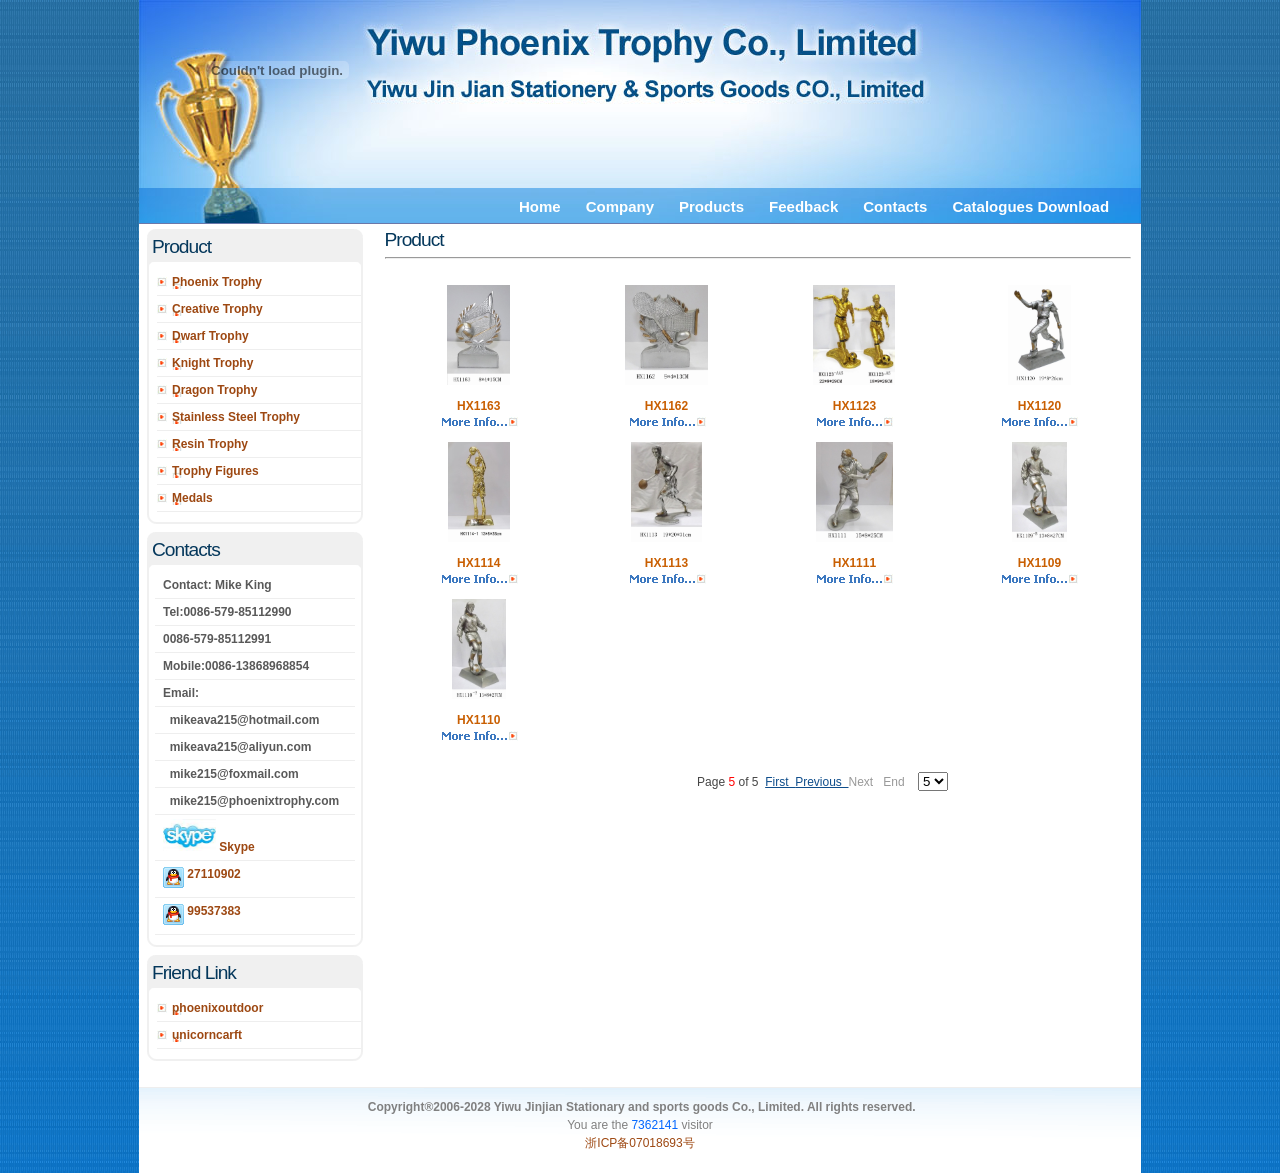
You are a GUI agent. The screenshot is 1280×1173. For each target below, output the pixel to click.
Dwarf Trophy (210, 336)
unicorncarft (207, 1035)
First (780, 782)
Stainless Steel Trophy (236, 417)
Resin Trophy (210, 444)
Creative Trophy (217, 309)
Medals (192, 498)
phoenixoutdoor (217, 1008)
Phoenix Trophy (217, 282)
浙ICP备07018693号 (639, 1143)
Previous (821, 782)
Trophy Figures (215, 471)
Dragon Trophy (214, 390)
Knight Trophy (212, 363)
